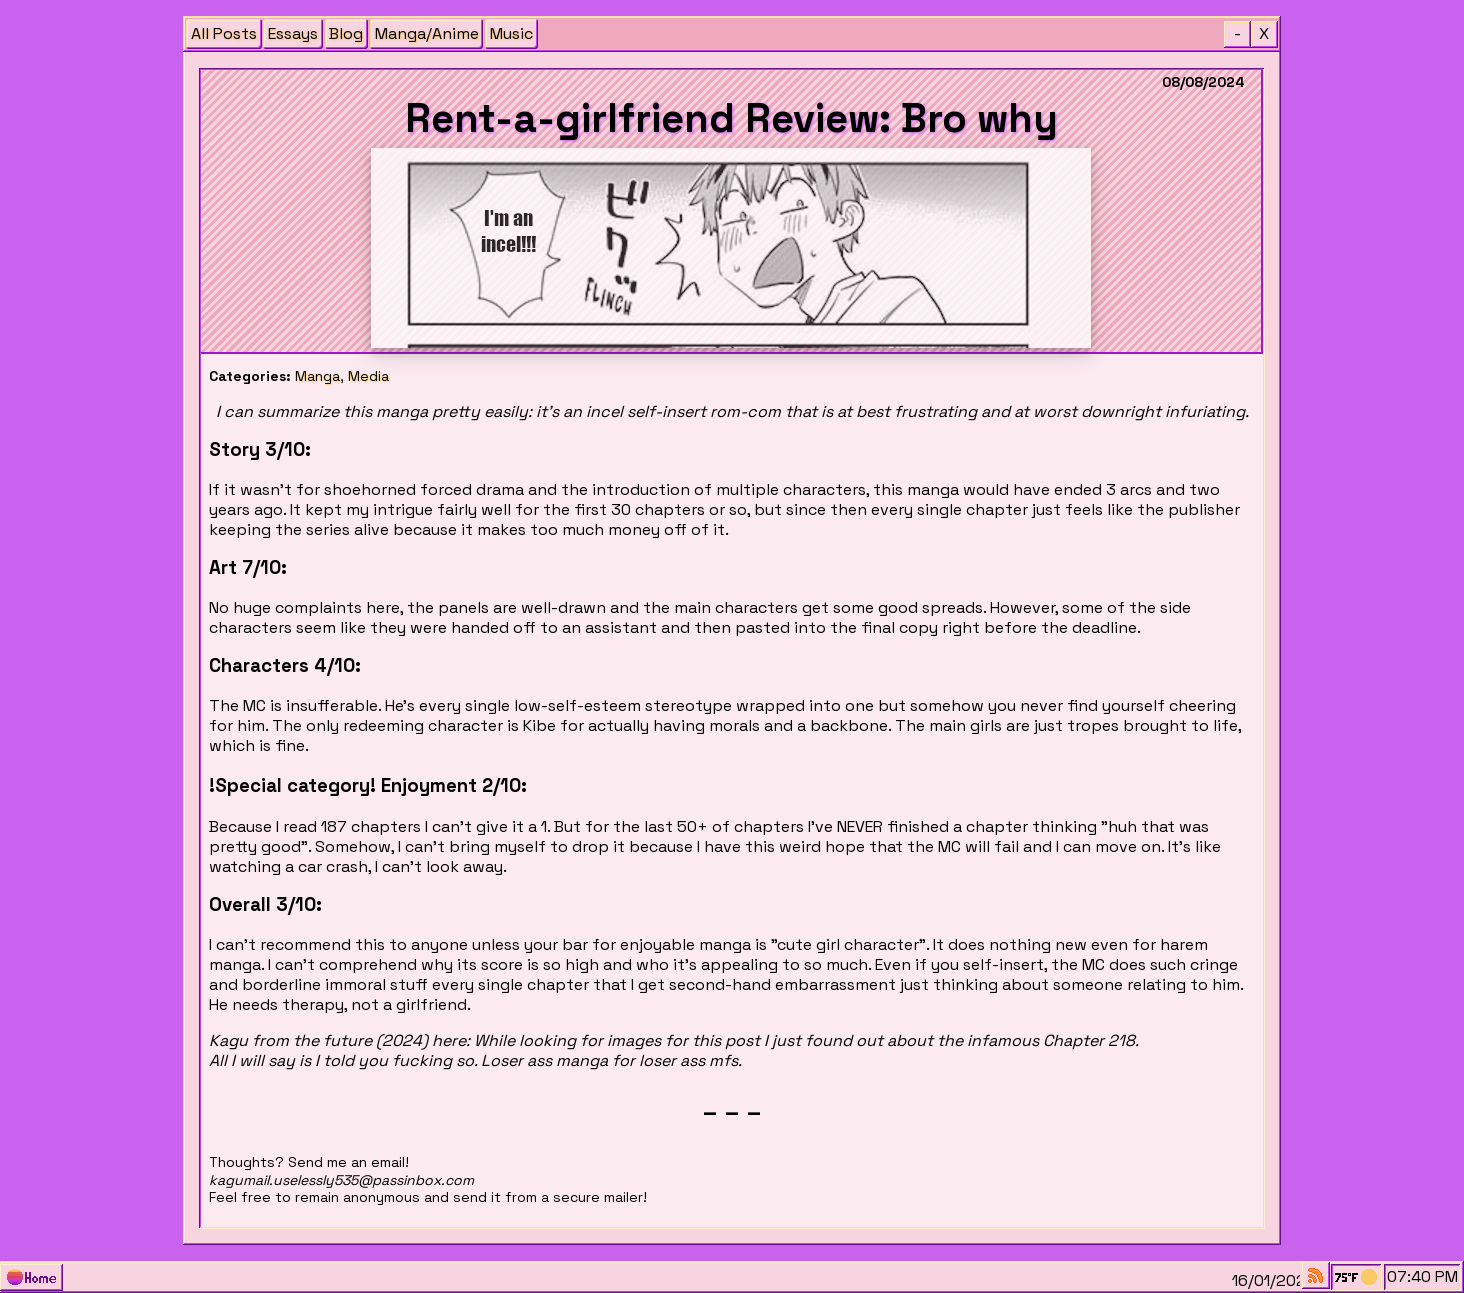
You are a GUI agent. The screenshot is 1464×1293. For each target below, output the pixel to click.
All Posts (224, 33)
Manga (317, 376)
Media (368, 376)
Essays (293, 33)
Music (511, 33)
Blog (346, 33)
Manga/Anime (427, 33)
